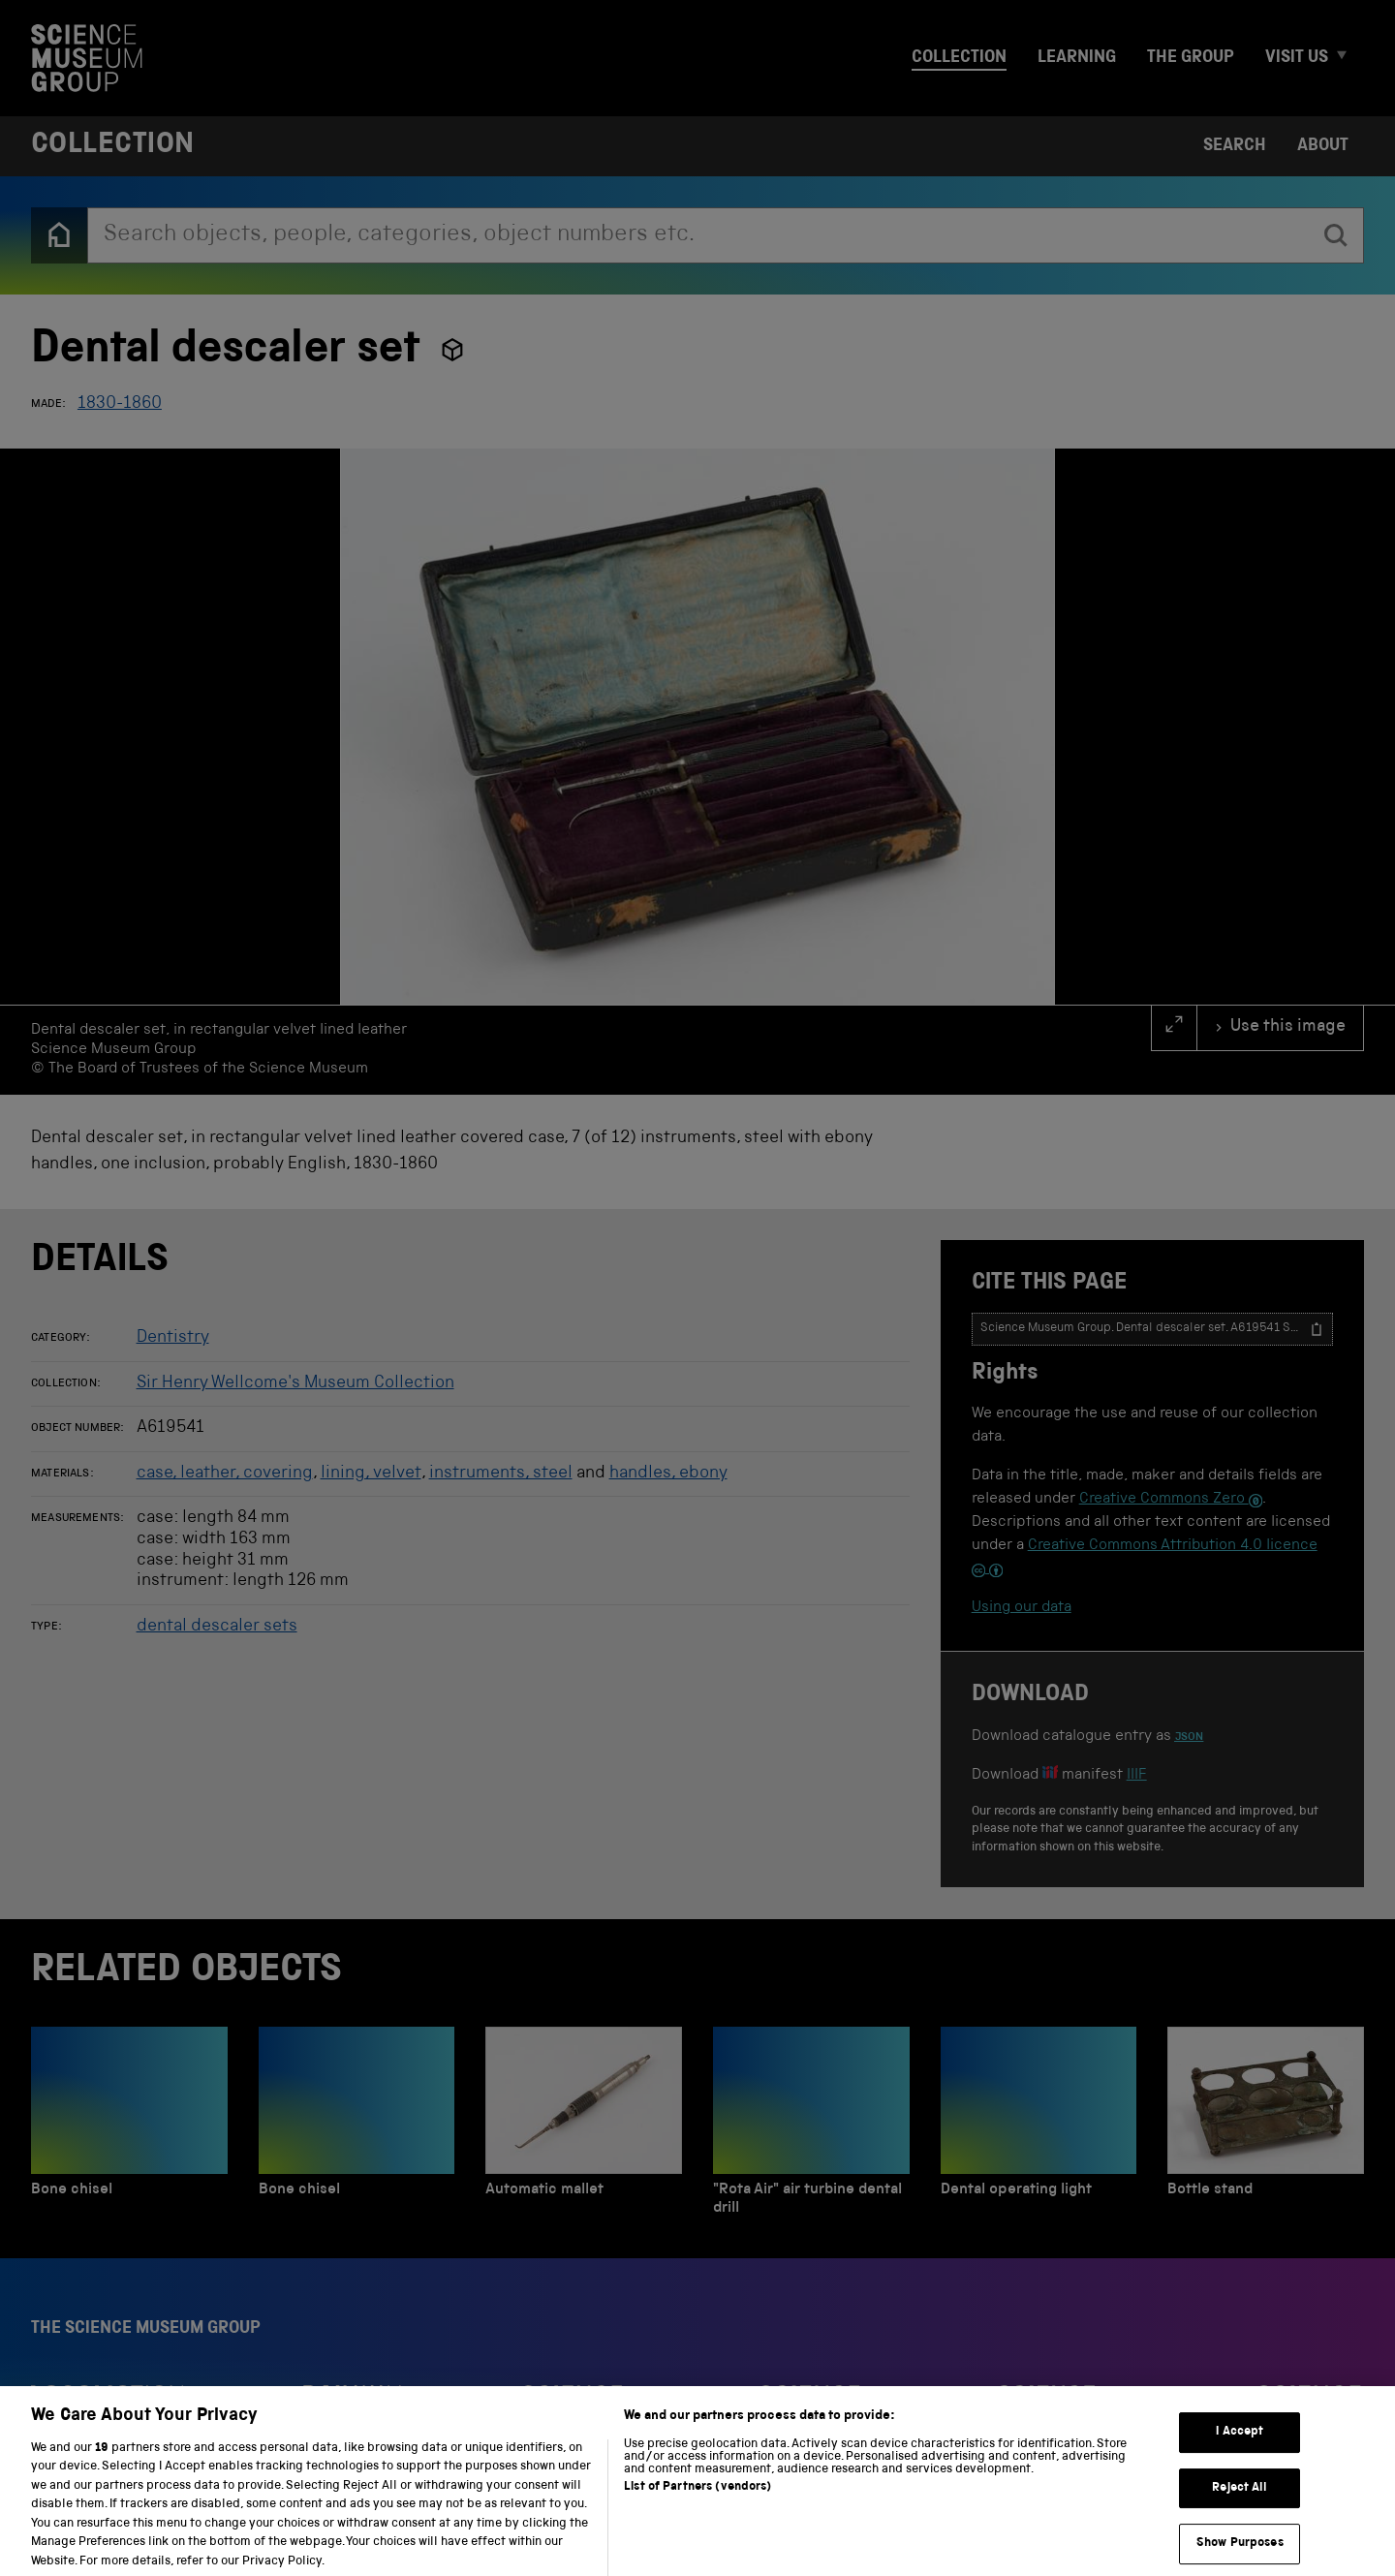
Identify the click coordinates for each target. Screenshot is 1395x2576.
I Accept (1239, 2453)
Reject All (1239, 2509)
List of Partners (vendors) (697, 2508)
